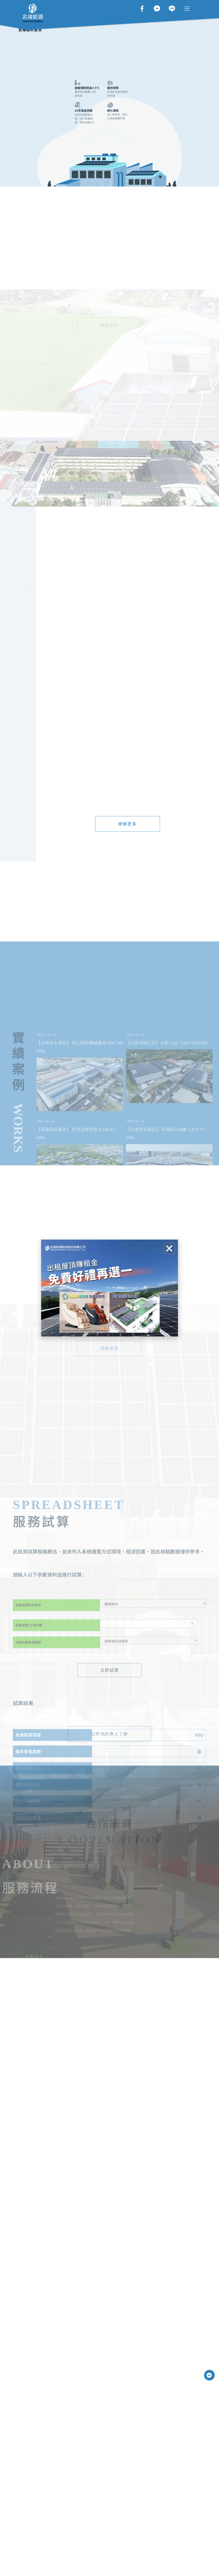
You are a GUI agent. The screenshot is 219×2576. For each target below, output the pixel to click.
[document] (109, 1288)
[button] (169, 1248)
